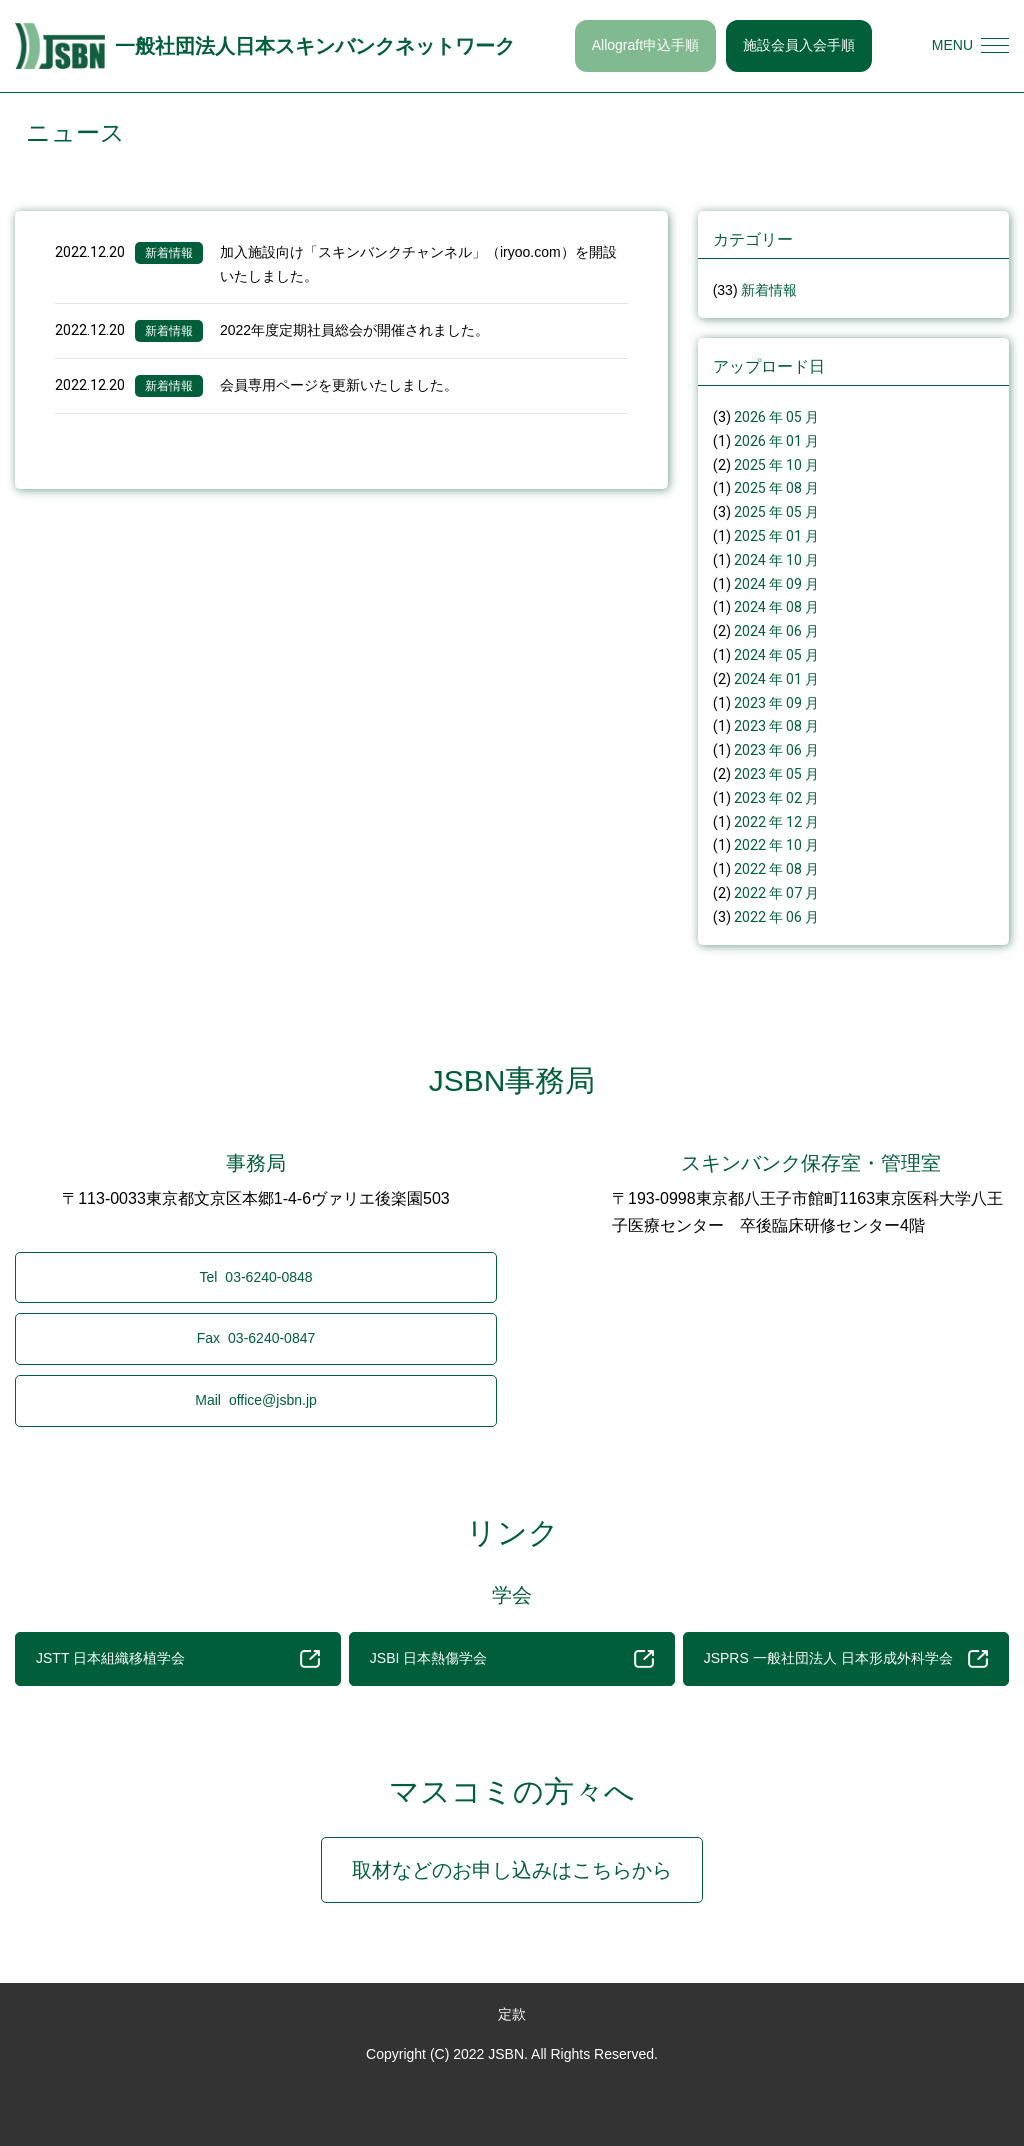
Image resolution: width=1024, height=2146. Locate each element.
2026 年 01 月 (776, 441)
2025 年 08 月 (776, 488)
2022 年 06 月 (776, 917)
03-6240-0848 (255, 1277)
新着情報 (169, 253)
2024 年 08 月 (776, 607)
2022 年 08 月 (776, 869)
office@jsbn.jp (256, 1400)
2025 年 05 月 (776, 512)
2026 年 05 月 (776, 417)
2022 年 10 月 (776, 845)
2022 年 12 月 (776, 822)
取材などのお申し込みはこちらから (512, 1870)
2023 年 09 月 (776, 703)
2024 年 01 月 (776, 679)
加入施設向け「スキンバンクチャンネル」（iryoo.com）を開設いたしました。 (418, 264)
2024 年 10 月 (776, 560)
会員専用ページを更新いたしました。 (339, 385)
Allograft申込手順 (645, 45)
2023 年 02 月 (776, 798)
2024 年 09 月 (776, 584)
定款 (512, 2014)
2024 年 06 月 (776, 631)
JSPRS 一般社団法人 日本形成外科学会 (846, 1659)
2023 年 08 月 (776, 726)
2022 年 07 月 (776, 893)
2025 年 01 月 (776, 536)
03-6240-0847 (256, 1338)
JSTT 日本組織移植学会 (178, 1659)
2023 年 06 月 (776, 750)
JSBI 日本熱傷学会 (512, 1659)
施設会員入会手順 (799, 45)
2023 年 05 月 (776, 774)
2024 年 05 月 (776, 655)
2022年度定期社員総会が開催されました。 (354, 330)
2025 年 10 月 (776, 465)
